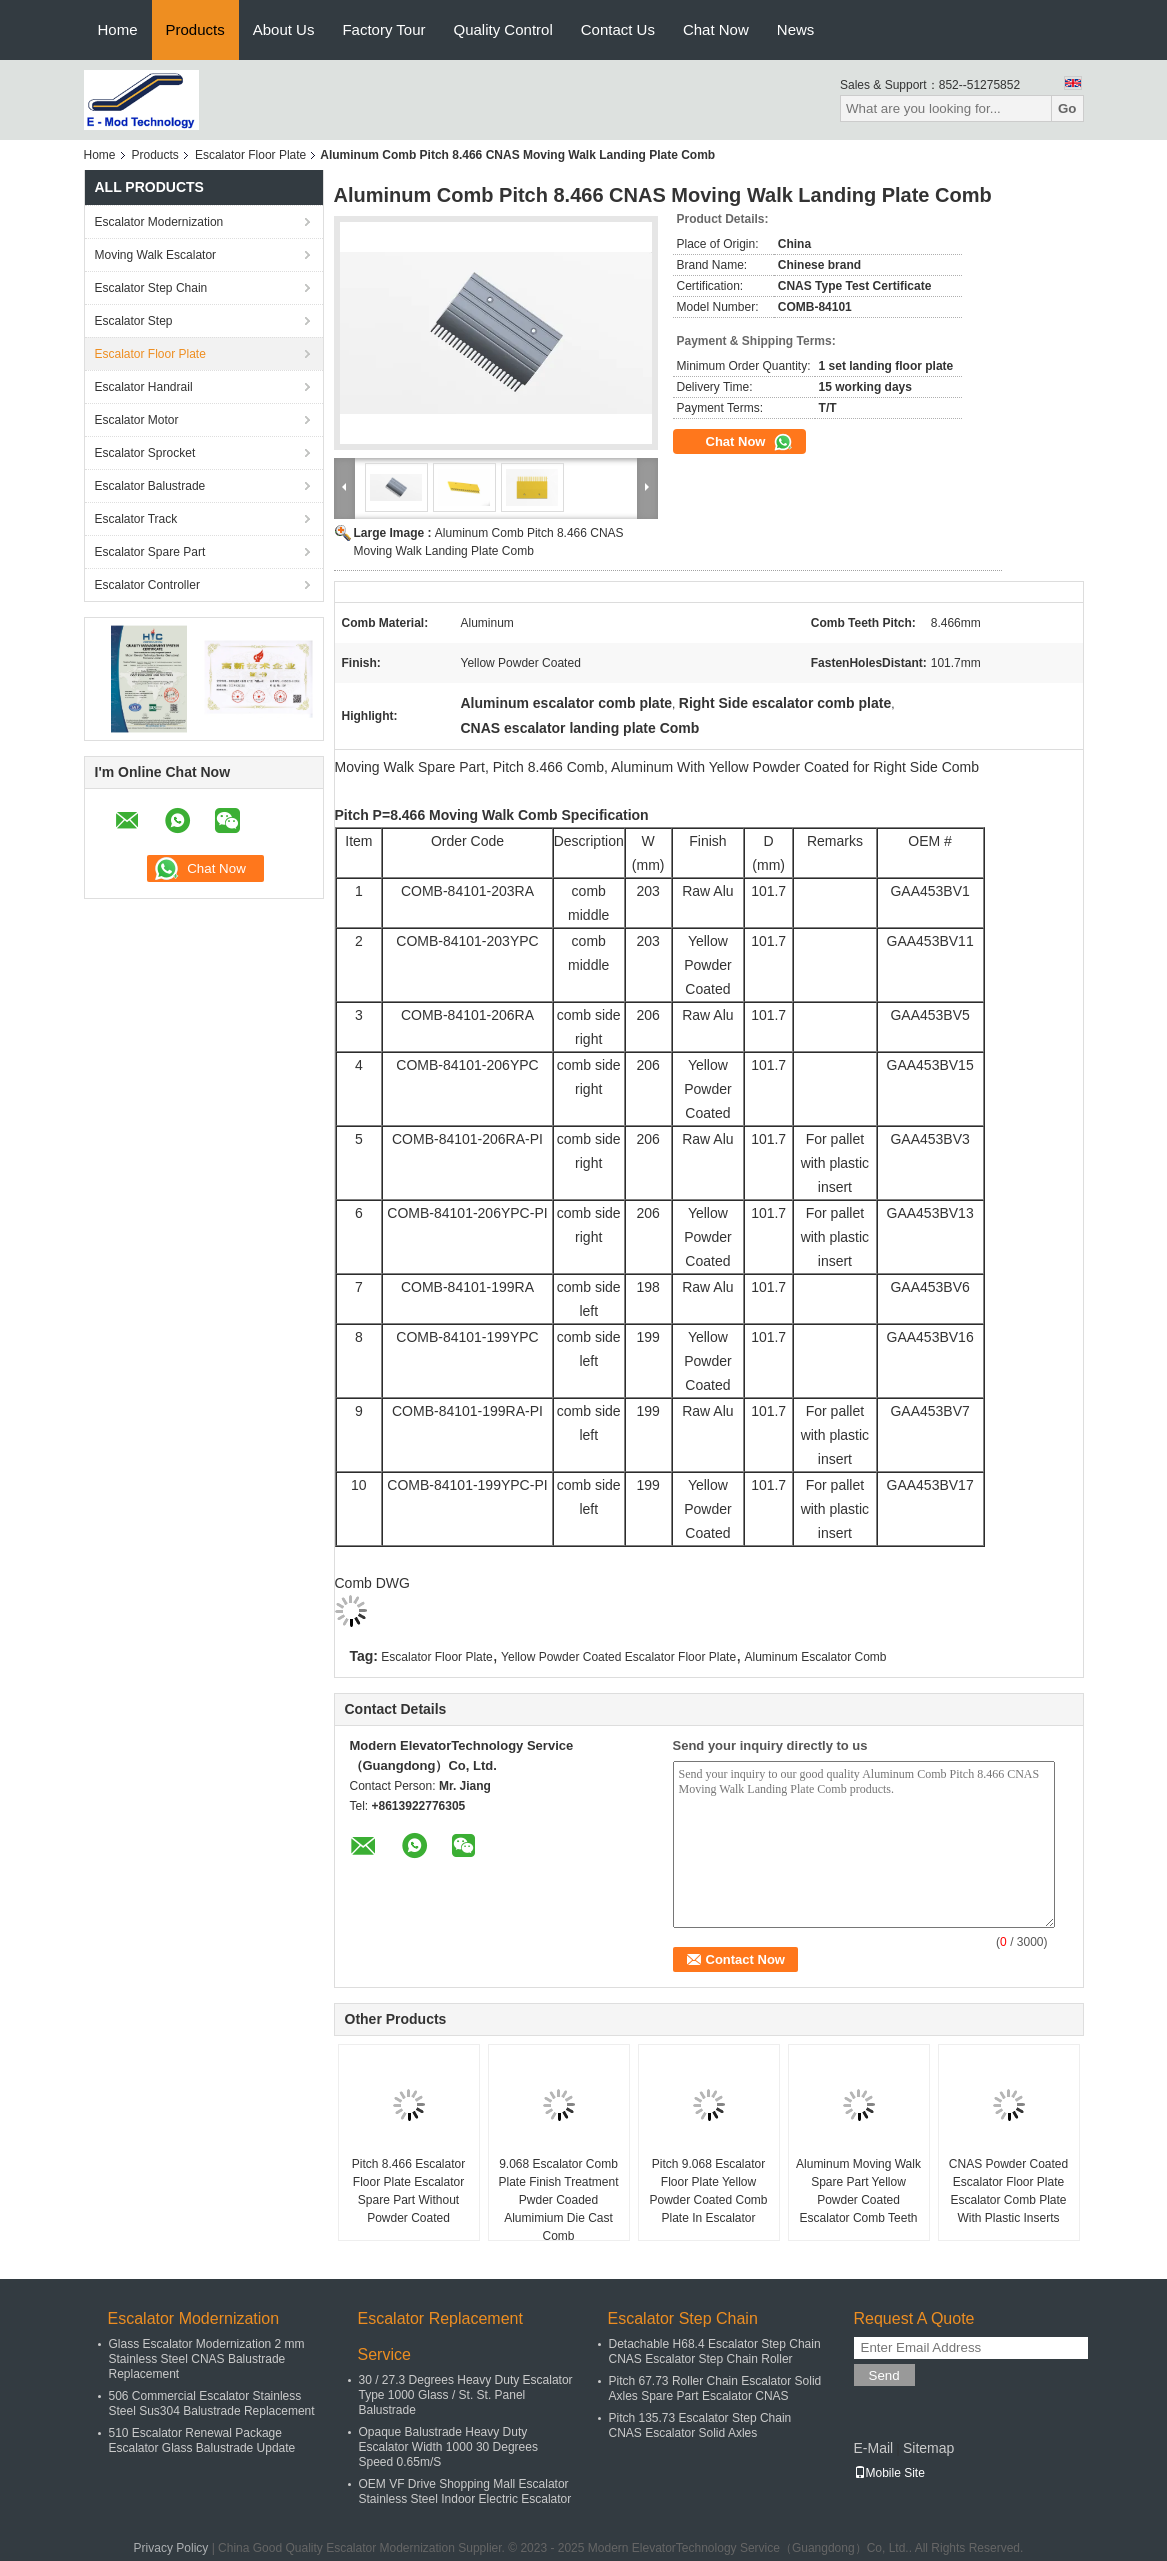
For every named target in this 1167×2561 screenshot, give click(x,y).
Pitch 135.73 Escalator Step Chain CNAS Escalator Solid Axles (700, 2425)
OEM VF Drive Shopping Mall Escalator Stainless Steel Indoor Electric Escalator (465, 2491)
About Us (284, 29)
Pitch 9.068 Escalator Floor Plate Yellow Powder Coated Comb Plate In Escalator (708, 2191)
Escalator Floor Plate (250, 155)
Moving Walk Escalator (156, 255)
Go (1067, 108)
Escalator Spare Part (150, 552)
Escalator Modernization (159, 222)
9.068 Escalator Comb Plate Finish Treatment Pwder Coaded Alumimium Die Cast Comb (558, 2200)
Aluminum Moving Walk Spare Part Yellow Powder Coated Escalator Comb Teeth (858, 2191)
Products (195, 29)
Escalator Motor (137, 420)
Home (118, 29)
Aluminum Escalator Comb (815, 1657)
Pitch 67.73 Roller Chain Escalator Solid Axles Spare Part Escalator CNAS (715, 2388)
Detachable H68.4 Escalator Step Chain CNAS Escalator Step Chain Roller (715, 2351)
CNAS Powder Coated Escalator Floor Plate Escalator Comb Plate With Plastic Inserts (1008, 2191)
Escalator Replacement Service (440, 2336)
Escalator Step (134, 321)
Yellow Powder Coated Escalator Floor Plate (618, 1657)
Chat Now (716, 29)
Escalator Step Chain (151, 288)
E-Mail (874, 2448)
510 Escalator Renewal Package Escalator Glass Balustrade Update (202, 2440)
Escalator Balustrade (150, 486)
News (796, 29)
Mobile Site (889, 2473)
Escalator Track (136, 519)
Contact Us (618, 29)
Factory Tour (383, 29)
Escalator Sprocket (145, 453)
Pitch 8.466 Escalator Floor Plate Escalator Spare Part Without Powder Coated (408, 2191)
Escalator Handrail (144, 387)
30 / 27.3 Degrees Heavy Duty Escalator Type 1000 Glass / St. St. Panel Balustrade (466, 2395)
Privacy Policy (171, 2548)
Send (884, 2375)
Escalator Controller (147, 585)
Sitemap (928, 2448)
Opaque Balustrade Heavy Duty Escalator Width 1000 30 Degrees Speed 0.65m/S (448, 2447)
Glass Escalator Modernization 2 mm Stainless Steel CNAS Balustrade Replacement (207, 2359)
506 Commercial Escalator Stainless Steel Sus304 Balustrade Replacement (212, 2403)
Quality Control (503, 29)
